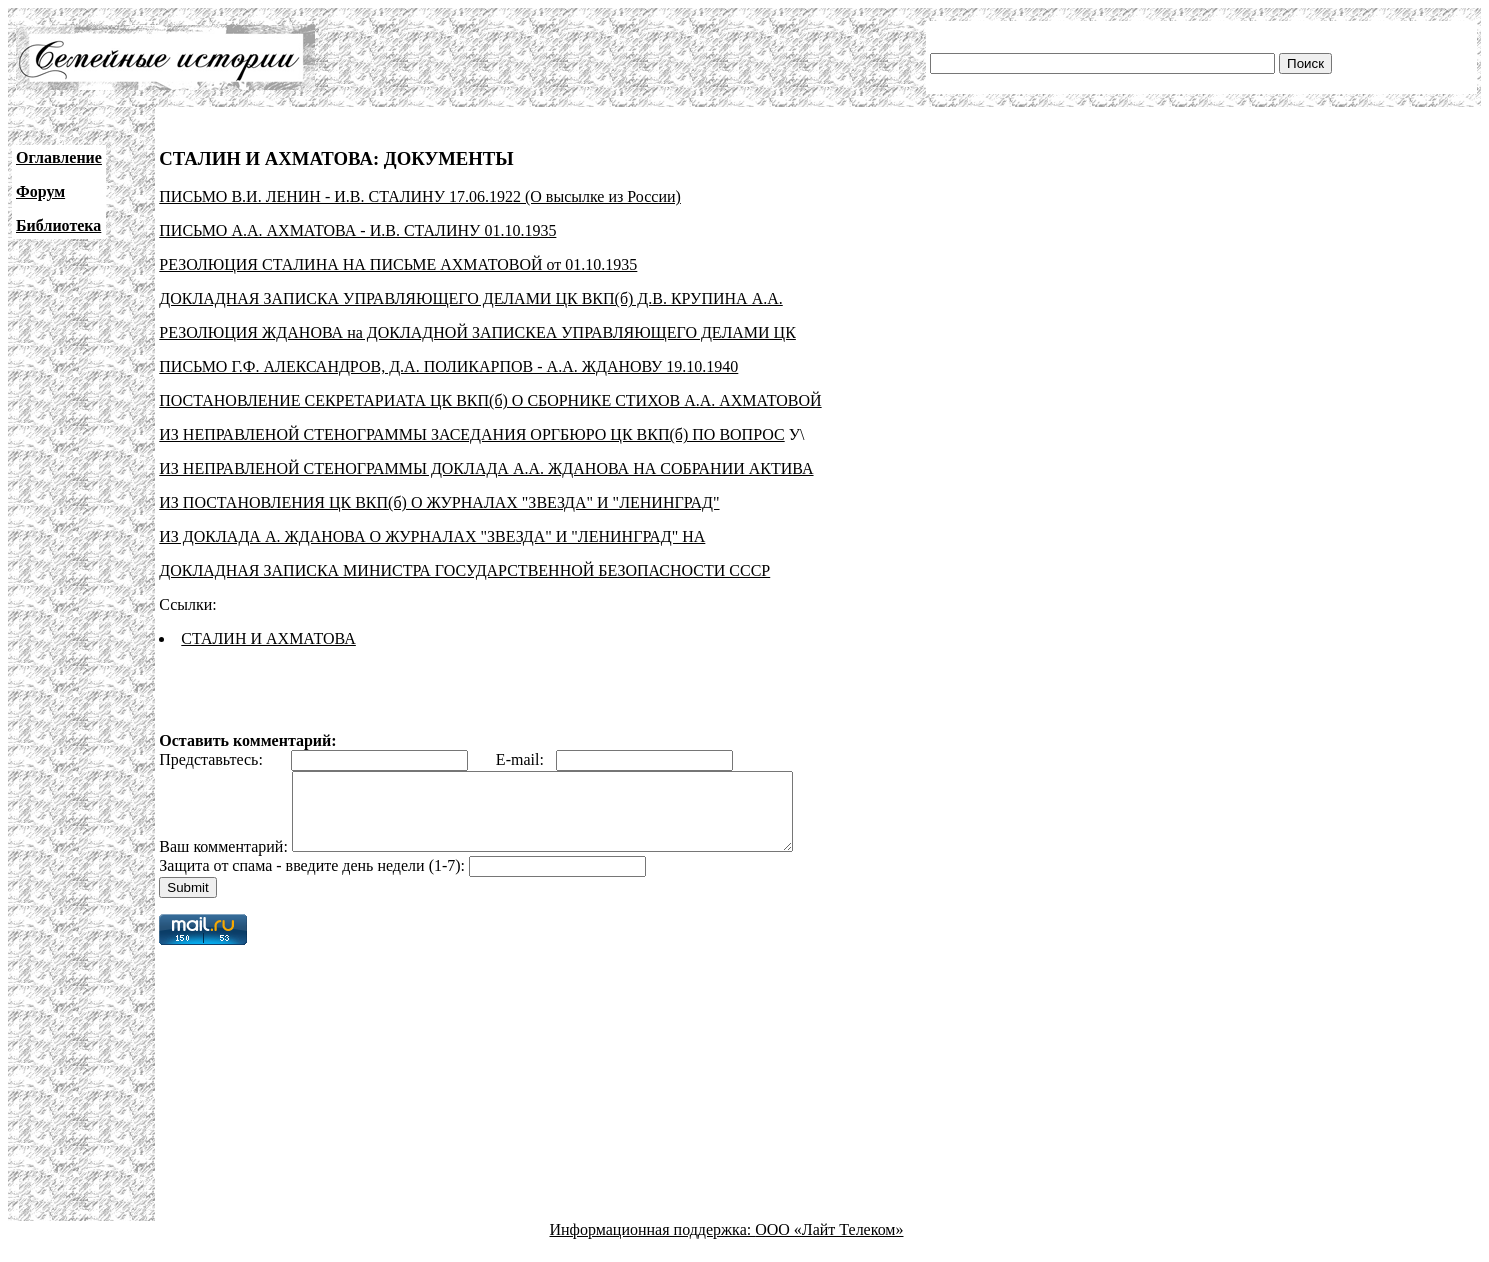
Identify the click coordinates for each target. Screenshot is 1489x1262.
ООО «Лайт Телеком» (829, 1244)
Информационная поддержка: (653, 1244)
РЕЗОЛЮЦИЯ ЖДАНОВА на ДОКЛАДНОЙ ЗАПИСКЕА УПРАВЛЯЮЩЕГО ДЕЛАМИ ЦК (477, 332)
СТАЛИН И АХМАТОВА (268, 638)
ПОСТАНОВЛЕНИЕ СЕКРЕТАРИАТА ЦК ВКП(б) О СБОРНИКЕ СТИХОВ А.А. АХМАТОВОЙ (490, 400)
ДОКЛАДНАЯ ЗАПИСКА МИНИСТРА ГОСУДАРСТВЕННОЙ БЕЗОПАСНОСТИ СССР (464, 570)
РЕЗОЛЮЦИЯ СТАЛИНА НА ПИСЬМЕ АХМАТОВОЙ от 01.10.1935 (398, 264)
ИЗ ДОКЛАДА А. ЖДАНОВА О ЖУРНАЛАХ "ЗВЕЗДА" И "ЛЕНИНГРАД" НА (432, 536)
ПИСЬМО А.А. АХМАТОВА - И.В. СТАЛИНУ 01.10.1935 (357, 230)
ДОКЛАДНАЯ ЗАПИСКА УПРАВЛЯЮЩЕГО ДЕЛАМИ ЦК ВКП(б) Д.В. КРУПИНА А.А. (470, 298)
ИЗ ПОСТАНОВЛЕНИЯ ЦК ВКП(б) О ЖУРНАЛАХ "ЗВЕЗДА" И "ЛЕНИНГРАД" (439, 502)
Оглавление (59, 157)
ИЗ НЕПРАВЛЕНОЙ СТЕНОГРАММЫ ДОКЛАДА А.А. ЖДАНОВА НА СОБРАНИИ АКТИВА (486, 468)
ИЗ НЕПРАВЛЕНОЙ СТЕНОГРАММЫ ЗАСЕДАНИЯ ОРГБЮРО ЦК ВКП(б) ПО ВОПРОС (471, 434)
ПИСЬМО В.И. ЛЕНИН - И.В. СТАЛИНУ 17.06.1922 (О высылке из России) (420, 196)
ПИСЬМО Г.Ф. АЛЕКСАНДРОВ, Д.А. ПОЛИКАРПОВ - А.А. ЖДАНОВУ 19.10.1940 (448, 366)
